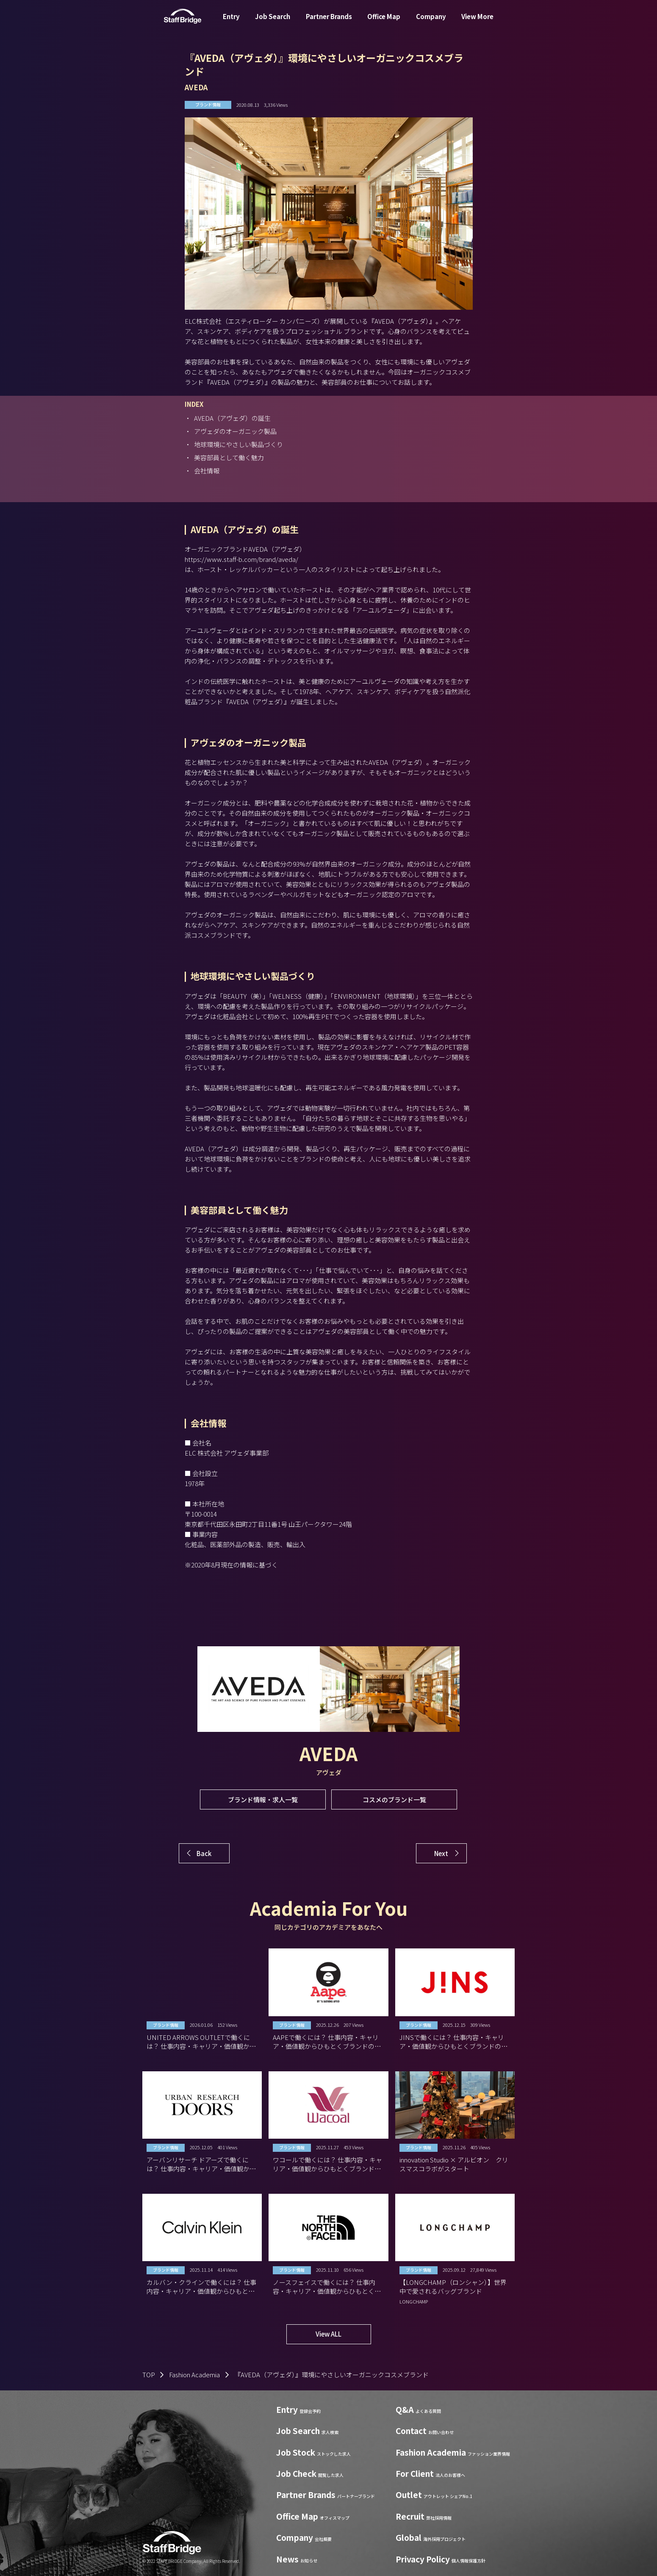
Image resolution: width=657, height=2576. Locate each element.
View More (477, 22)
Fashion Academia (194, 2374)
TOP (148, 2374)
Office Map (383, 22)
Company (431, 22)
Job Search (272, 22)
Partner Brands (329, 22)
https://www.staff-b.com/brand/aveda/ (241, 559)
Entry (231, 22)
